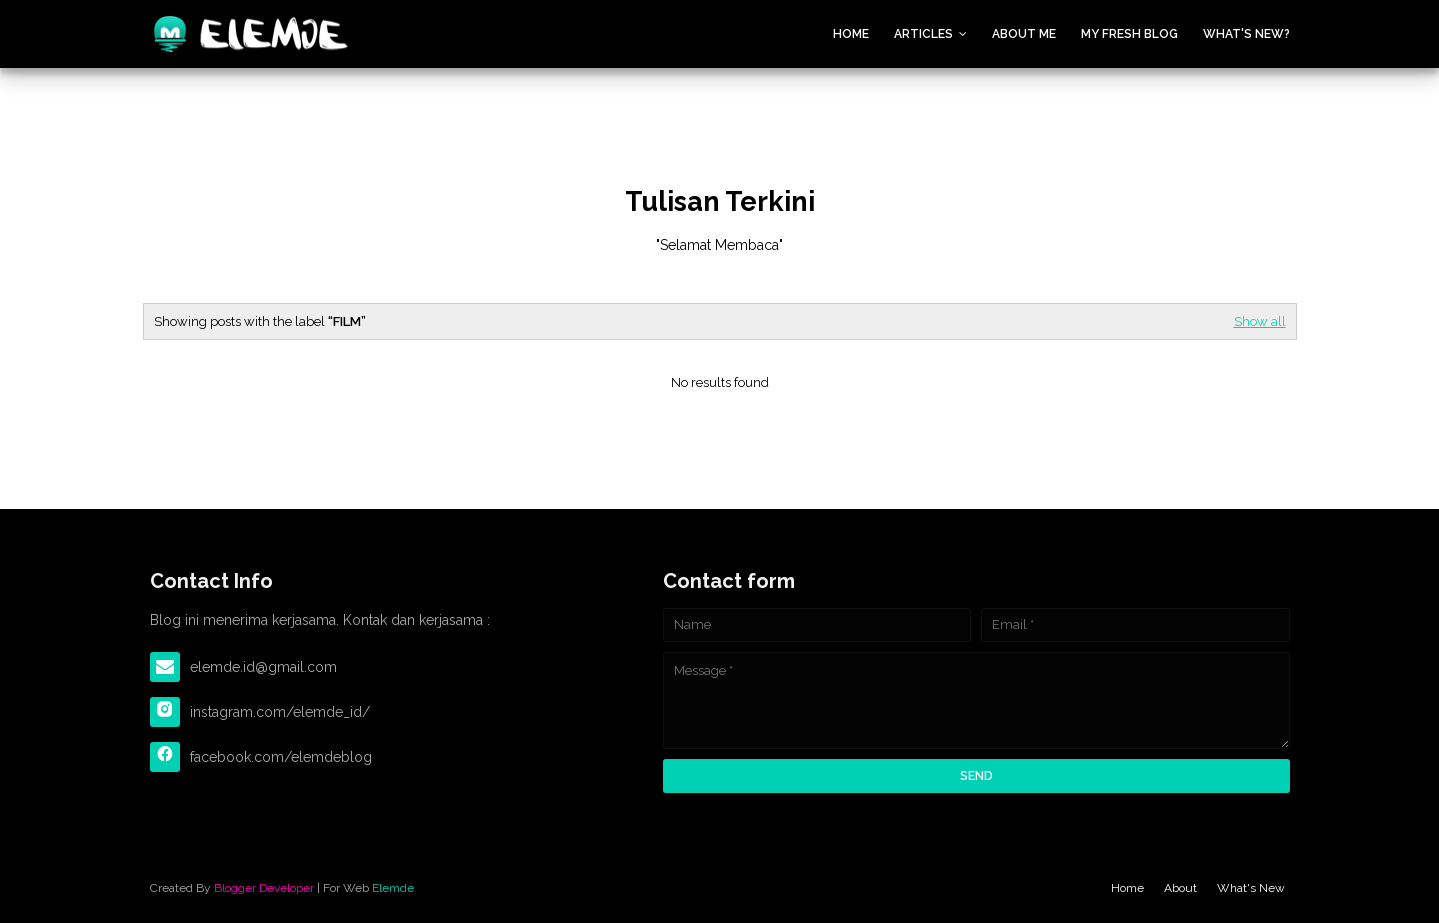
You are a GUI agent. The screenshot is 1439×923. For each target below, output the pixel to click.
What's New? (1246, 34)
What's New (1251, 888)
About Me (1024, 34)
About (1180, 888)
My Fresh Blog (1129, 34)
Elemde (393, 888)
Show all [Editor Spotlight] (1260, 321)
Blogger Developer (264, 888)
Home (851, 34)
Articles (923, 34)
